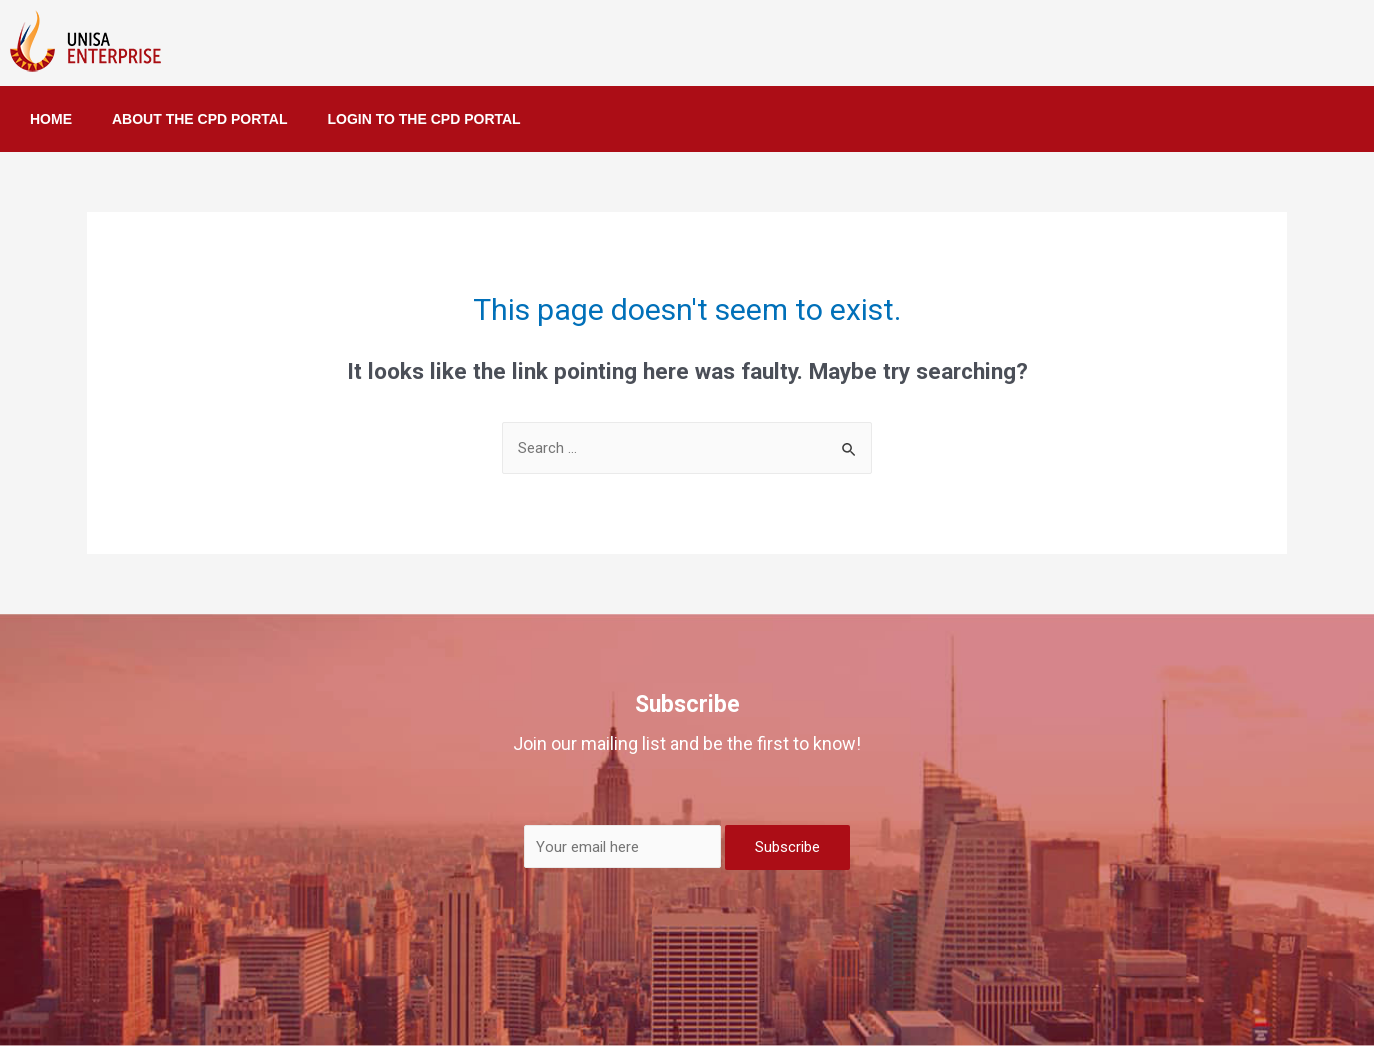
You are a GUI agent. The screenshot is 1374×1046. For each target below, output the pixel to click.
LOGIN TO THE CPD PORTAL (424, 119)
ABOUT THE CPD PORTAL (200, 119)
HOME (51, 119)
